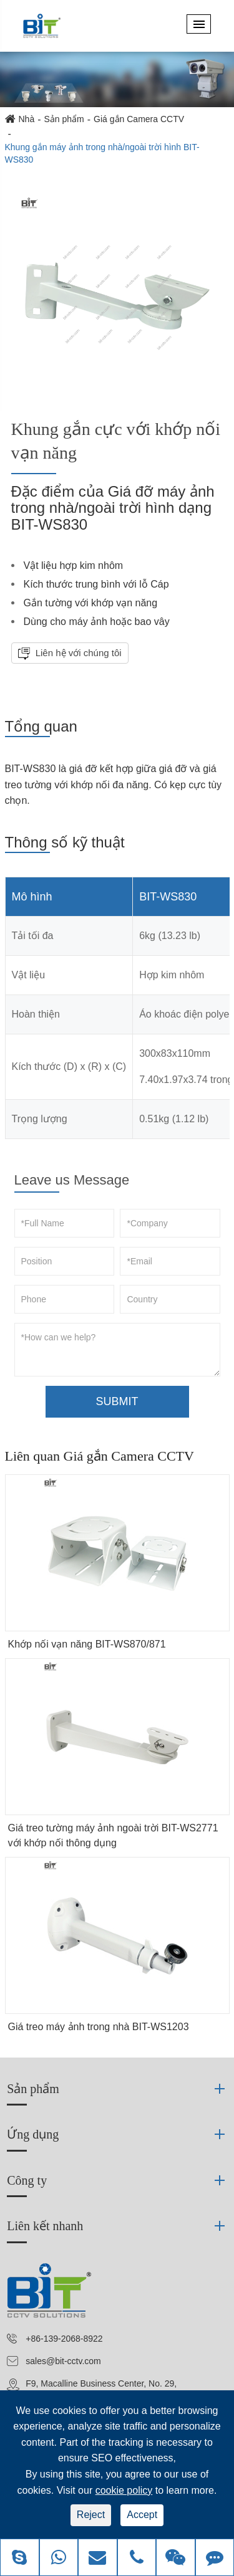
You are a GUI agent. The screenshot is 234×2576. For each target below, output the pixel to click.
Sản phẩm (64, 119)
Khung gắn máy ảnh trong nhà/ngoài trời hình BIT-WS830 (102, 153)
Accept (142, 2514)
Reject (91, 2514)
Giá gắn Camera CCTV (139, 119)
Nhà (27, 119)
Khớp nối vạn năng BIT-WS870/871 (87, 1644)
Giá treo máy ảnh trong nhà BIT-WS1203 (98, 2026)
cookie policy (124, 2490)
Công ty (27, 2180)
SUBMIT (116, 1401)
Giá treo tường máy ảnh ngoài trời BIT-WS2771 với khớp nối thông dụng (113, 1835)
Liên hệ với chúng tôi (77, 652)
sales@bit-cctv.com (63, 2361)
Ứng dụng (33, 2134)
